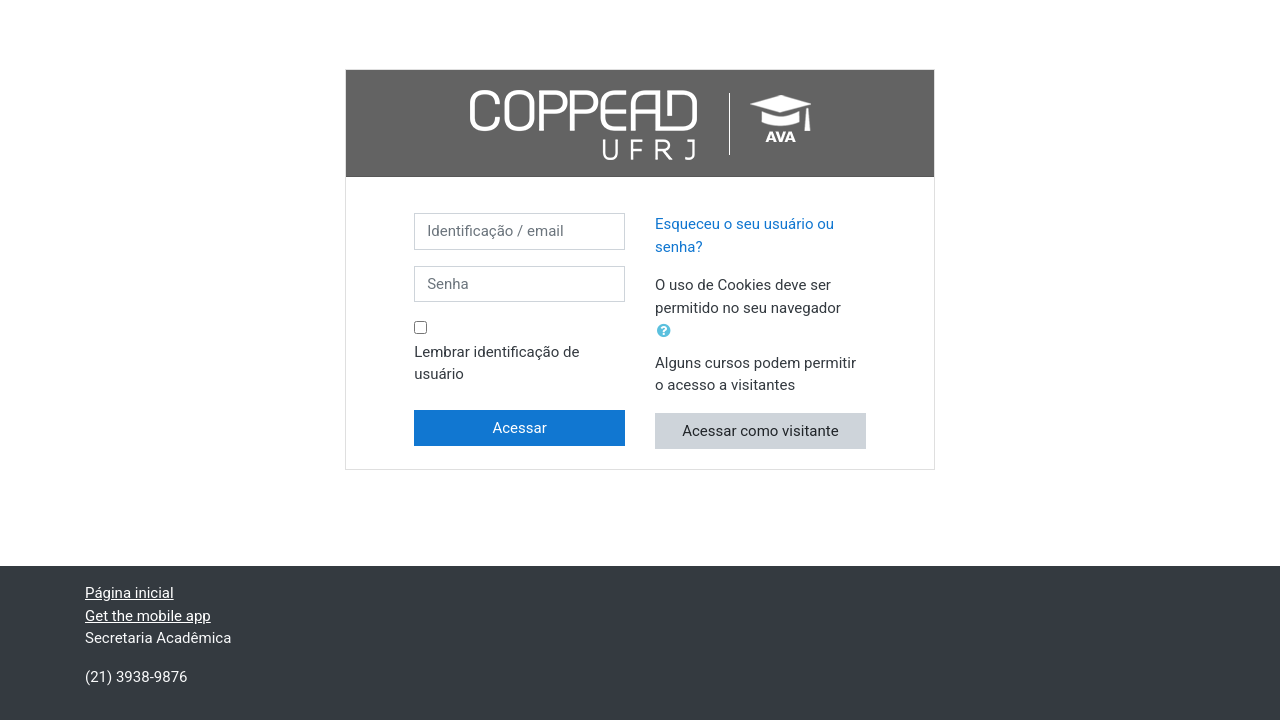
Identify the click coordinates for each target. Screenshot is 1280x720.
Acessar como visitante (760, 431)
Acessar (519, 428)
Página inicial (129, 593)
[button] (668, 331)
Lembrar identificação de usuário (496, 363)
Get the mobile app (148, 616)
